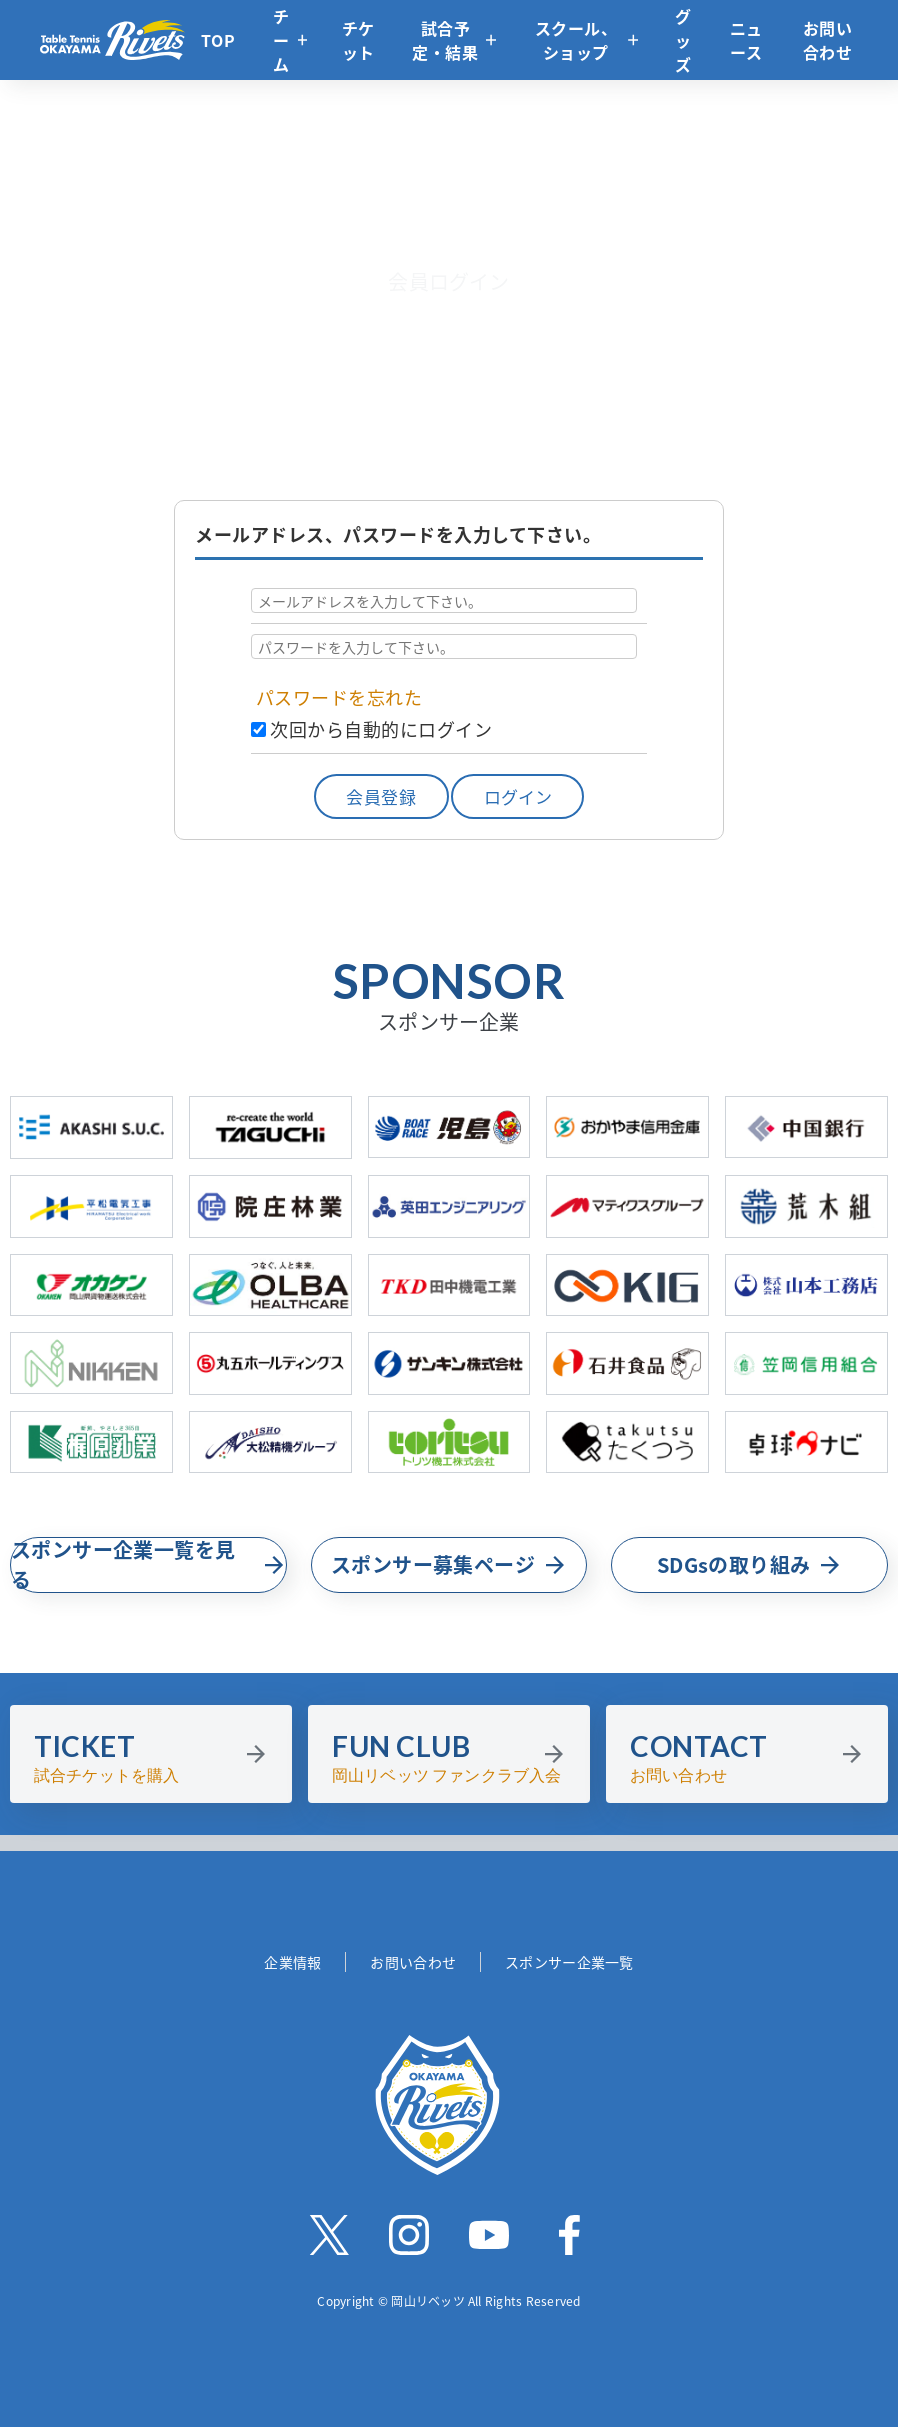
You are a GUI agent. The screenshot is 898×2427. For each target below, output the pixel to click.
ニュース (746, 40)
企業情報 (292, 1962)
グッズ (683, 40)
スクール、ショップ (576, 40)
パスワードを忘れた (339, 697)
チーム (281, 40)
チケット (358, 40)
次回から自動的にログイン (381, 729)
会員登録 (381, 796)
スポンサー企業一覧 (569, 1962)
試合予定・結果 (445, 40)
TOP (218, 40)
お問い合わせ (828, 40)
